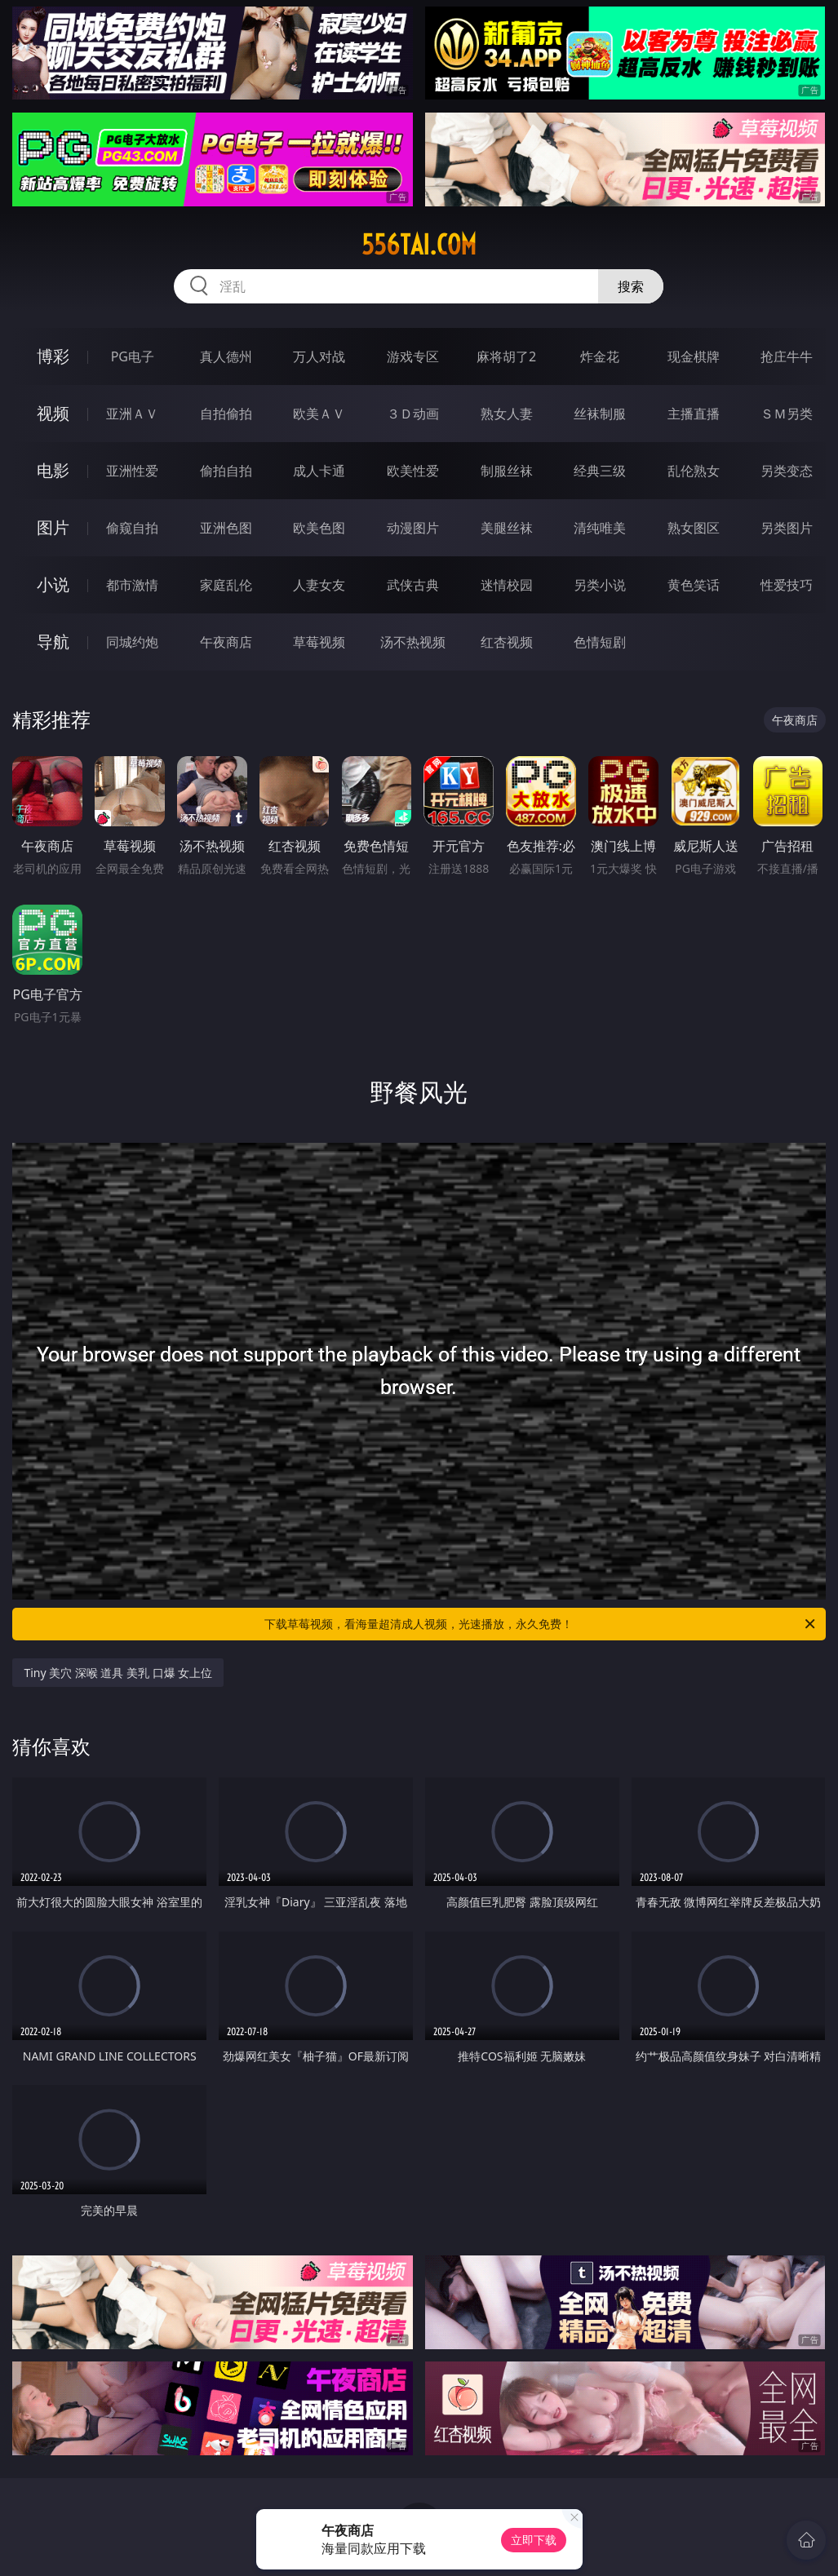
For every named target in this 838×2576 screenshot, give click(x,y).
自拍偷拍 (226, 414)
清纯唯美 (600, 528)
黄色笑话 (693, 585)
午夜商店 (226, 642)
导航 (53, 642)
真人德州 (226, 356)
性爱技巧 (786, 585)
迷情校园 (507, 585)
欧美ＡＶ (319, 414)
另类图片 (786, 528)
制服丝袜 (507, 471)
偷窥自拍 (132, 528)
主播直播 (693, 414)
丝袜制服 (600, 414)
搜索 (631, 286)
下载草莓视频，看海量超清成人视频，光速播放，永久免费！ (540, 1624)
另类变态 (786, 471)
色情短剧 (600, 642)
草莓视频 (319, 642)
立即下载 (533, 2539)
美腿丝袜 (507, 528)
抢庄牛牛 (786, 356)
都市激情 (132, 585)
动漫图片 (413, 528)
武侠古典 (413, 585)
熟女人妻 (507, 414)
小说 (53, 584)
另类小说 (600, 585)
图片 (53, 527)
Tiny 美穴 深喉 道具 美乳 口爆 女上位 (118, 1672)
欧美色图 (319, 528)
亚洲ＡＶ (132, 414)
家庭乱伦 (226, 585)
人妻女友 (319, 585)
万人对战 (319, 356)
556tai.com (419, 244)
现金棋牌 (693, 356)
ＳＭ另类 (786, 414)
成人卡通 (319, 471)
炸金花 (599, 356)
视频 (53, 413)
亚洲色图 (226, 528)
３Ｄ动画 (413, 414)
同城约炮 (132, 642)
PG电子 (132, 356)
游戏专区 (413, 356)
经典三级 (600, 471)
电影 (53, 470)
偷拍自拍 (226, 471)
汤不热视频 (413, 642)
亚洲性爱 (132, 471)
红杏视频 (507, 642)
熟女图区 (693, 528)
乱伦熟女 (693, 471)
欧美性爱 (413, 471)
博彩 (53, 356)
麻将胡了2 (506, 356)
